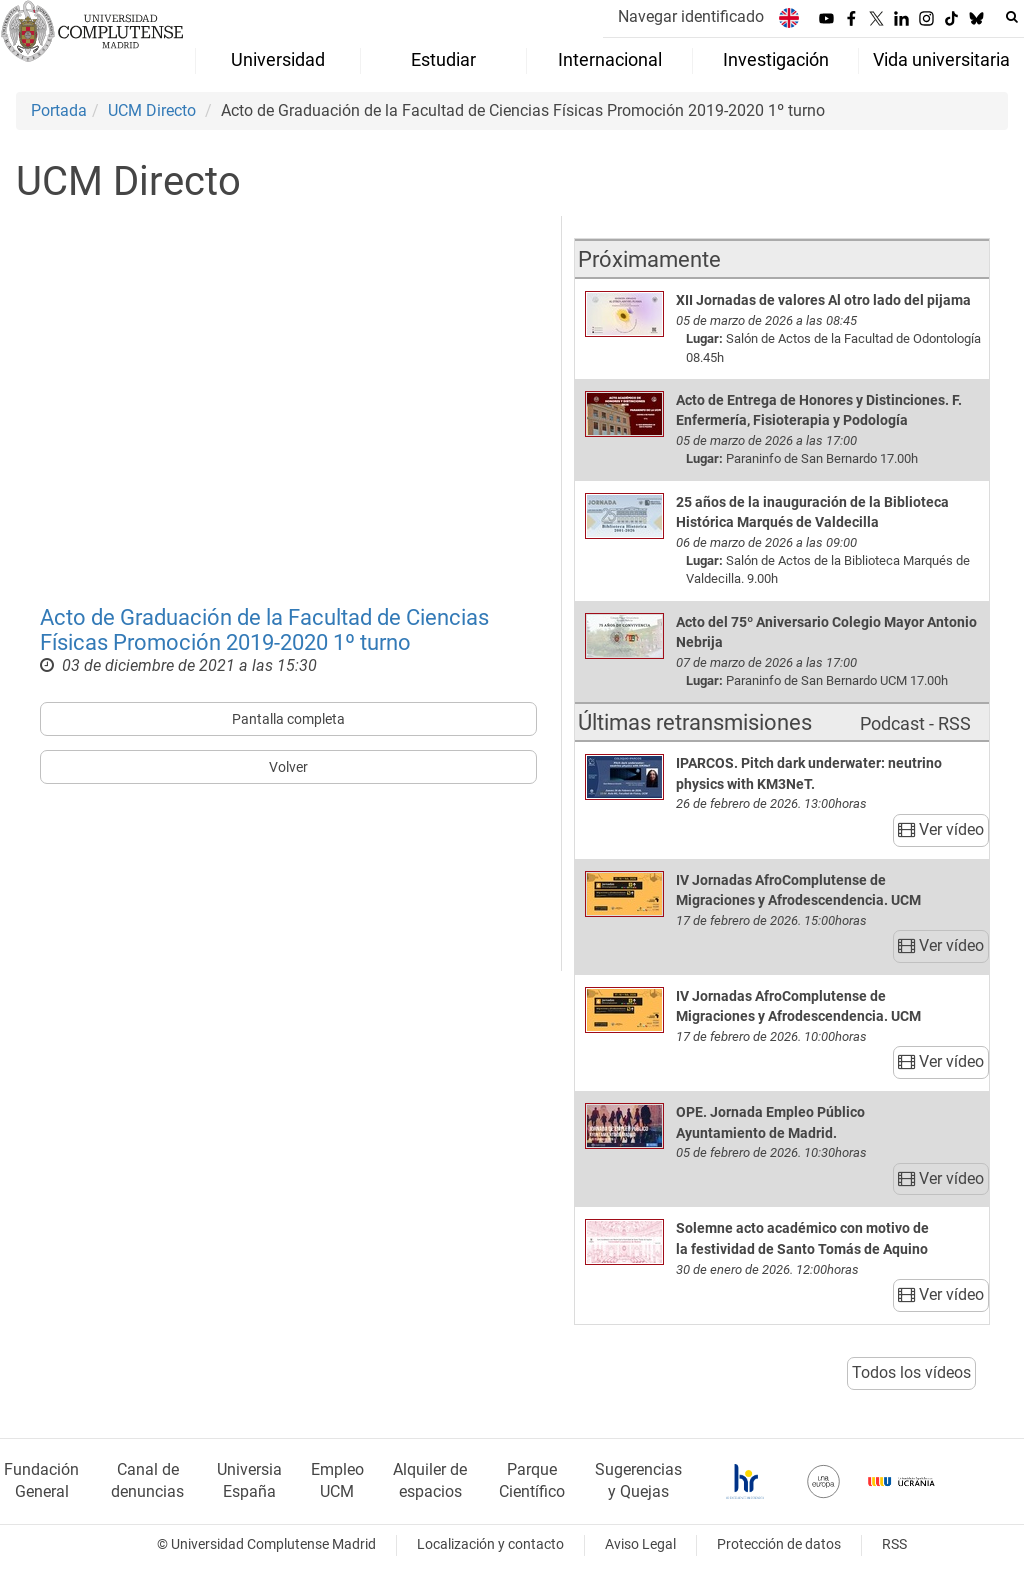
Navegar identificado (691, 16)
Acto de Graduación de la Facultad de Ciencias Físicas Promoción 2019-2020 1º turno (264, 629)
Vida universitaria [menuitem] (941, 60)
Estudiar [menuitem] (443, 60)
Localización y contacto (490, 1544)
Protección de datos (779, 1544)
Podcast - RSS (915, 723)
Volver (288, 767)
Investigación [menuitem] (776, 60)
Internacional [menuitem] (610, 60)
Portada (59, 110)
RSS (894, 1544)
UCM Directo (152, 110)
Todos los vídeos (911, 1372)
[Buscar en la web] (1012, 17)
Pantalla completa (288, 719)
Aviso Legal (640, 1544)
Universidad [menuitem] (278, 60)
